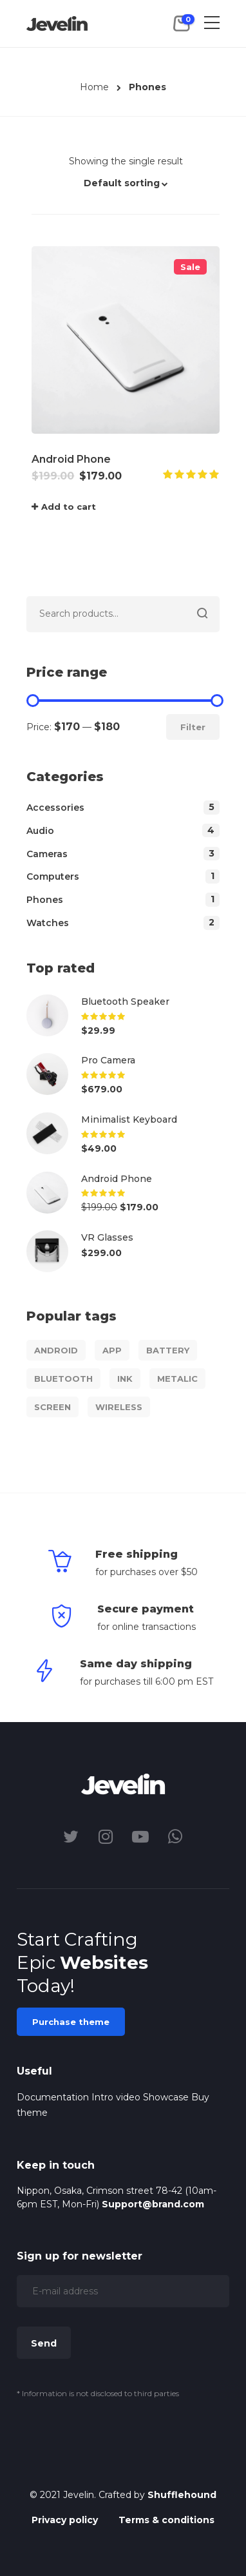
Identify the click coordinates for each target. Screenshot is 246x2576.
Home (94, 87)
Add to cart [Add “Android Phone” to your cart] (68, 506)
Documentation (53, 2097)
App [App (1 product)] (112, 1350)
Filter (192, 727)
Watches (47, 923)
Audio (40, 831)
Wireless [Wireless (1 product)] (118, 1407)
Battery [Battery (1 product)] (167, 1350)
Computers (52, 876)
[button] (125, 189)
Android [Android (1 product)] (56, 1350)
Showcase (166, 2097)
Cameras (47, 854)
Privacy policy (65, 2520)
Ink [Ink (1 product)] (125, 1378)
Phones (44, 899)
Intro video (115, 2097)
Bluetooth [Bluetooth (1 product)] (63, 1378)
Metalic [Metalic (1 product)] (177, 1378)
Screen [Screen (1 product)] (52, 1407)
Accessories (55, 807)
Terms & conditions (166, 2520)
